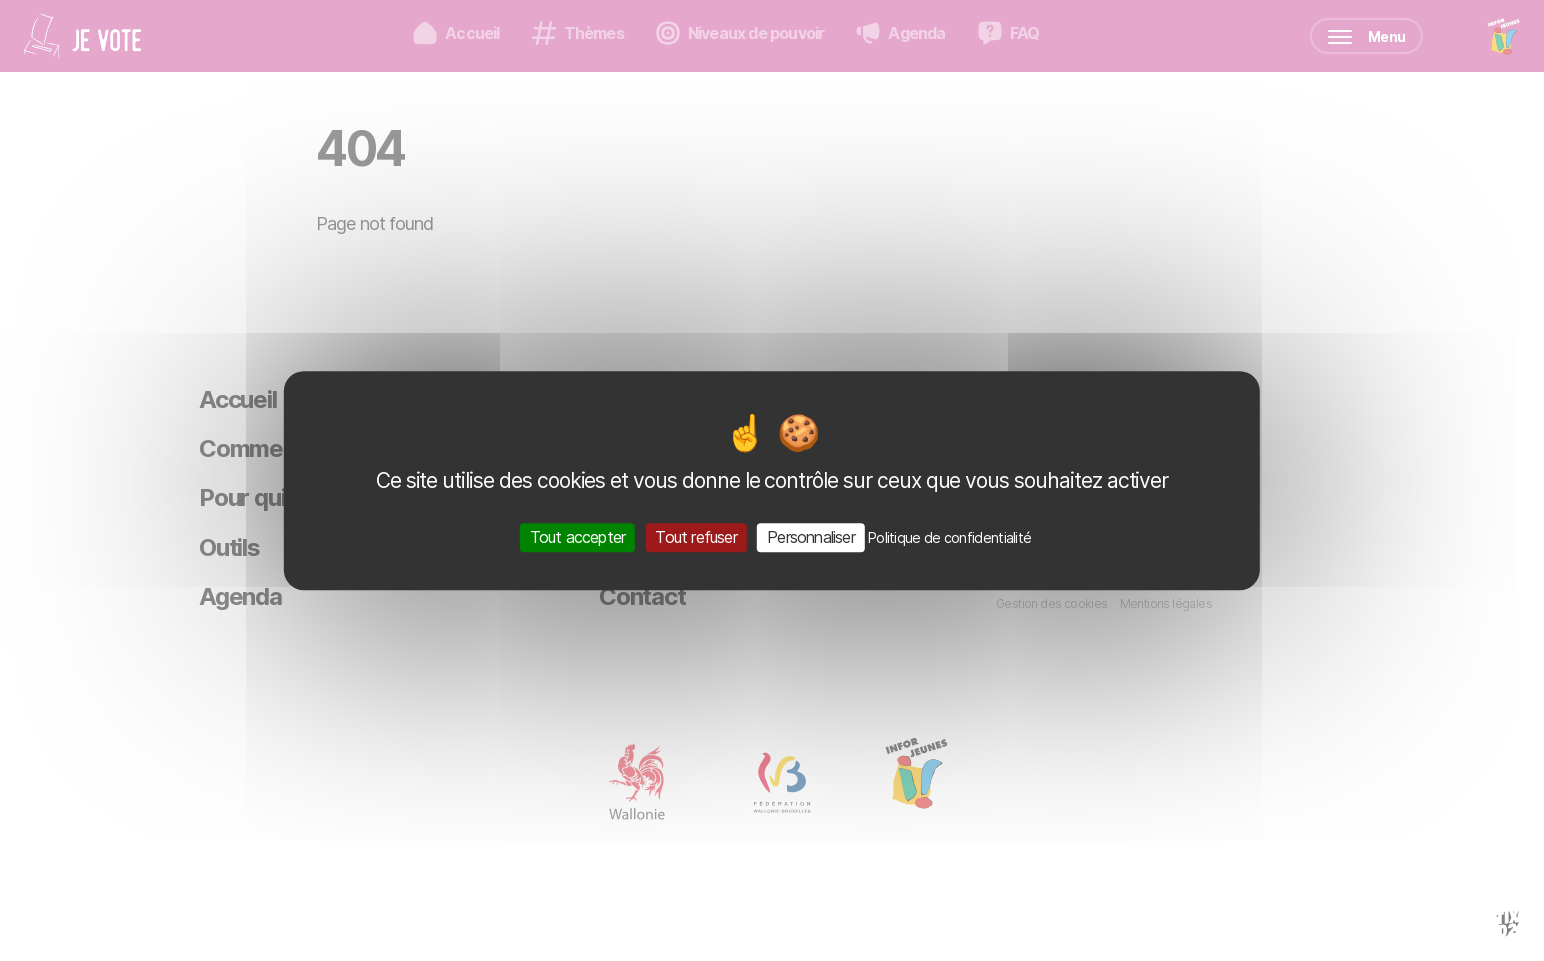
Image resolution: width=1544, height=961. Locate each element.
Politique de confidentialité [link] (949, 537)
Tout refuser (695, 537)
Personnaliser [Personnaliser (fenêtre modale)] (811, 537)
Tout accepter (578, 537)
